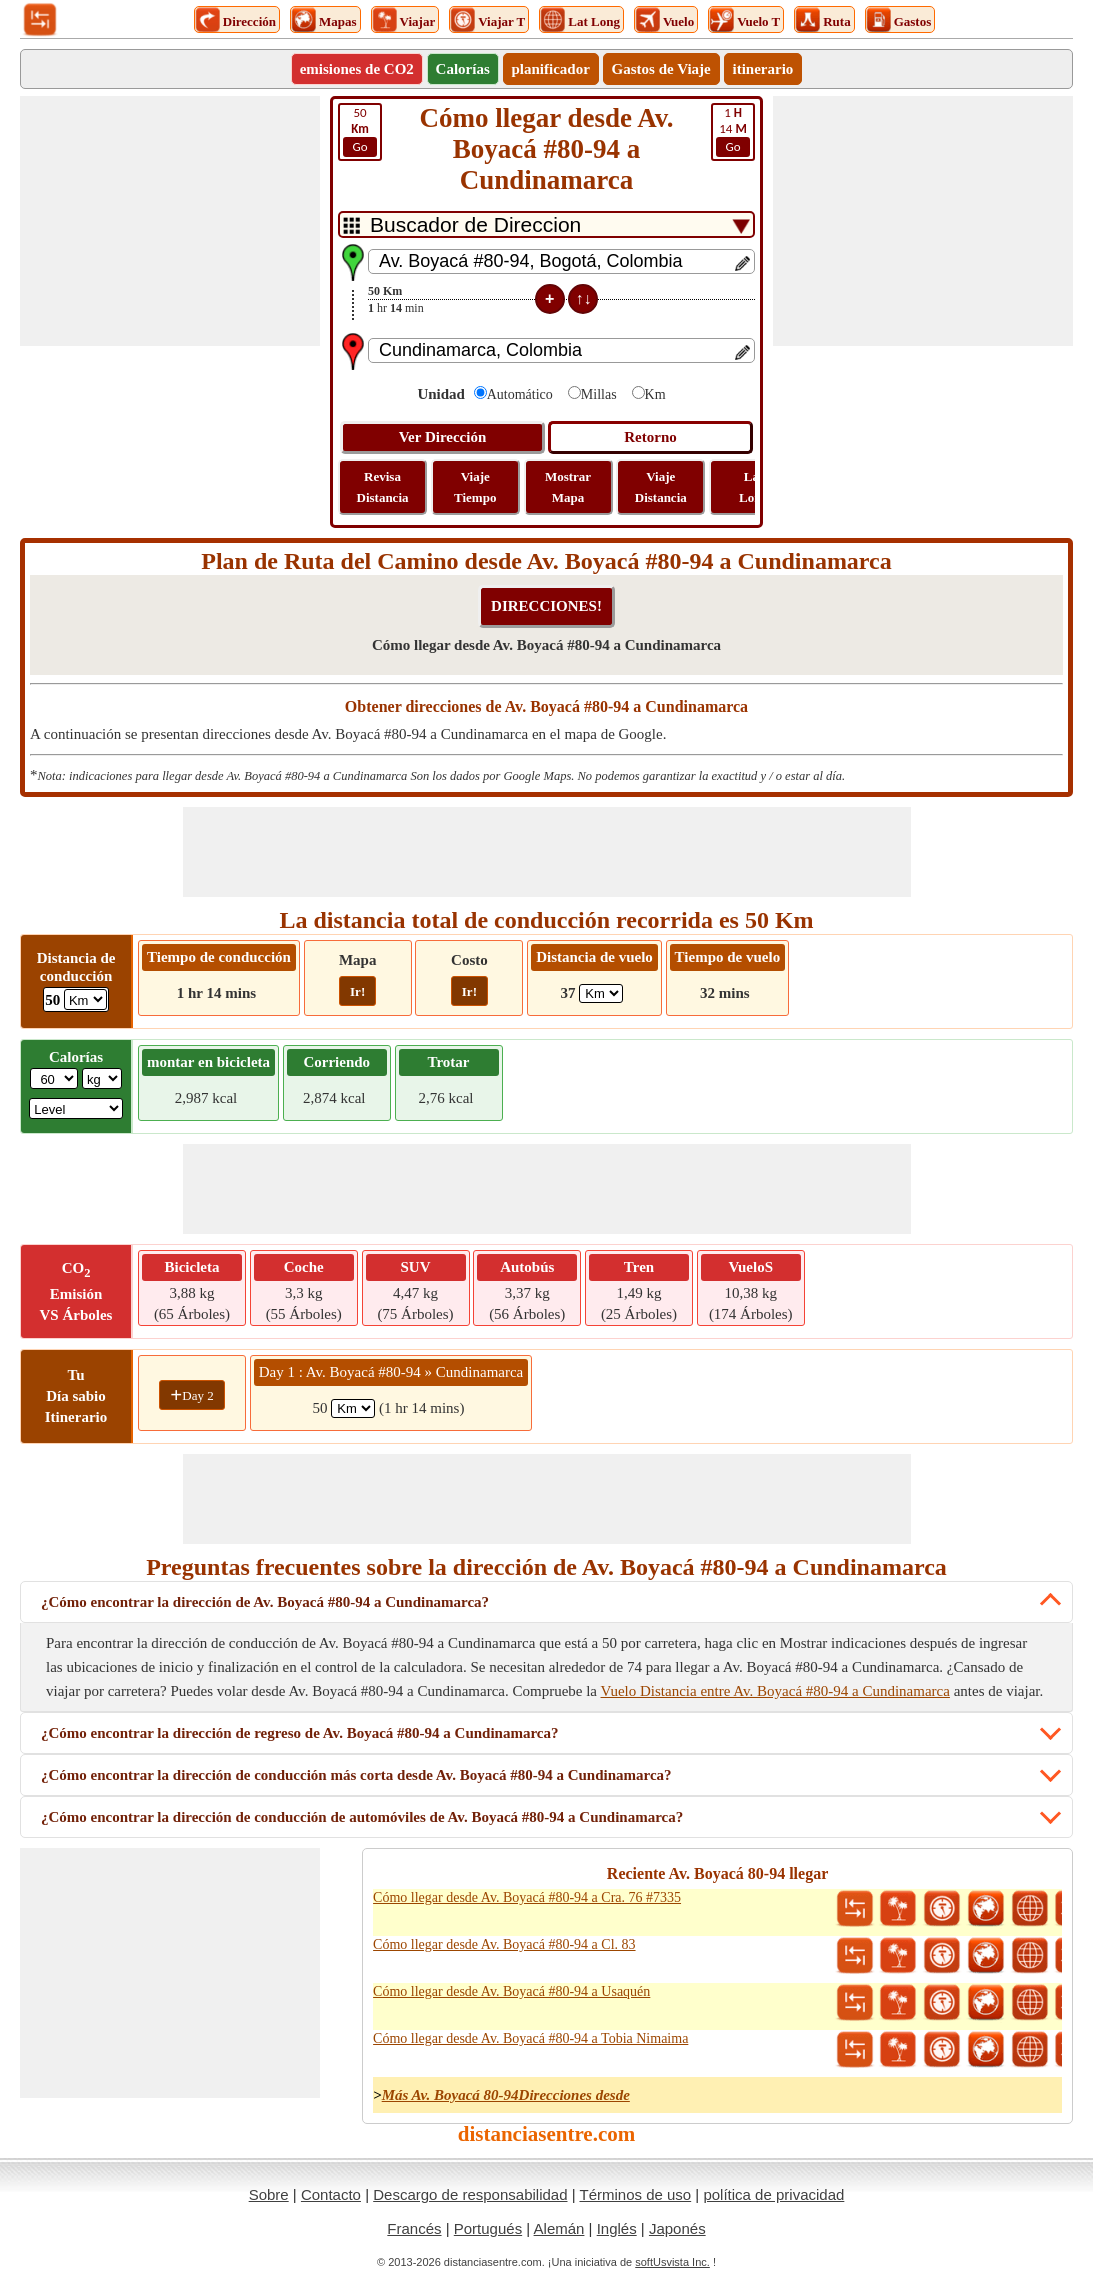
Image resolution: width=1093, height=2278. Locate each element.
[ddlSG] (76, 1108)
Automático (520, 394)
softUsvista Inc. (672, 2262)
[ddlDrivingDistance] (85, 999)
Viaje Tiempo (475, 487)
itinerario (763, 69)
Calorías (463, 69)
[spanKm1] (353, 1408)
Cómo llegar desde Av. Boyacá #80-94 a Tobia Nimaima (530, 2038)
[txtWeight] (54, 1078)
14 (733, 131)
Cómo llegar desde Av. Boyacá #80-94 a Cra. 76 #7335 (527, 1897)
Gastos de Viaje (661, 69)
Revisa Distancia (383, 487)
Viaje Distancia (661, 487)
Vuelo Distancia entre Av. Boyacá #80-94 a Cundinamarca (775, 1691)
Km (655, 394)
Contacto (331, 2194)
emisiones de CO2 (357, 69)
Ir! (357, 991)
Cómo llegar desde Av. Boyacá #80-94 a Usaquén (511, 1991)
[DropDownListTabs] (546, 224)
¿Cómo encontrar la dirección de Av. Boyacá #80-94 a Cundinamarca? (265, 1602)
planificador (551, 69)
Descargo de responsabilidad (470, 2194)
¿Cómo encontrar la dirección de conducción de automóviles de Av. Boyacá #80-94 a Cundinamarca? (362, 1817)
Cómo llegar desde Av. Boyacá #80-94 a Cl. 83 (504, 1944)
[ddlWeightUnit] (102, 1078)
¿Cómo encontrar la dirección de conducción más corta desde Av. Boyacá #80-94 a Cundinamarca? (356, 1775)
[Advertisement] (170, 221)
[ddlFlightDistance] (601, 993)
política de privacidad (773, 2194)
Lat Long (753, 487)
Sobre (269, 2194)
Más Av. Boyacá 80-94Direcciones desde (506, 2095)
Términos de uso (635, 2194)
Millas (599, 394)
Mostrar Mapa (568, 487)
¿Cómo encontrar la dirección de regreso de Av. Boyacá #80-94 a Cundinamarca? (299, 1733)
